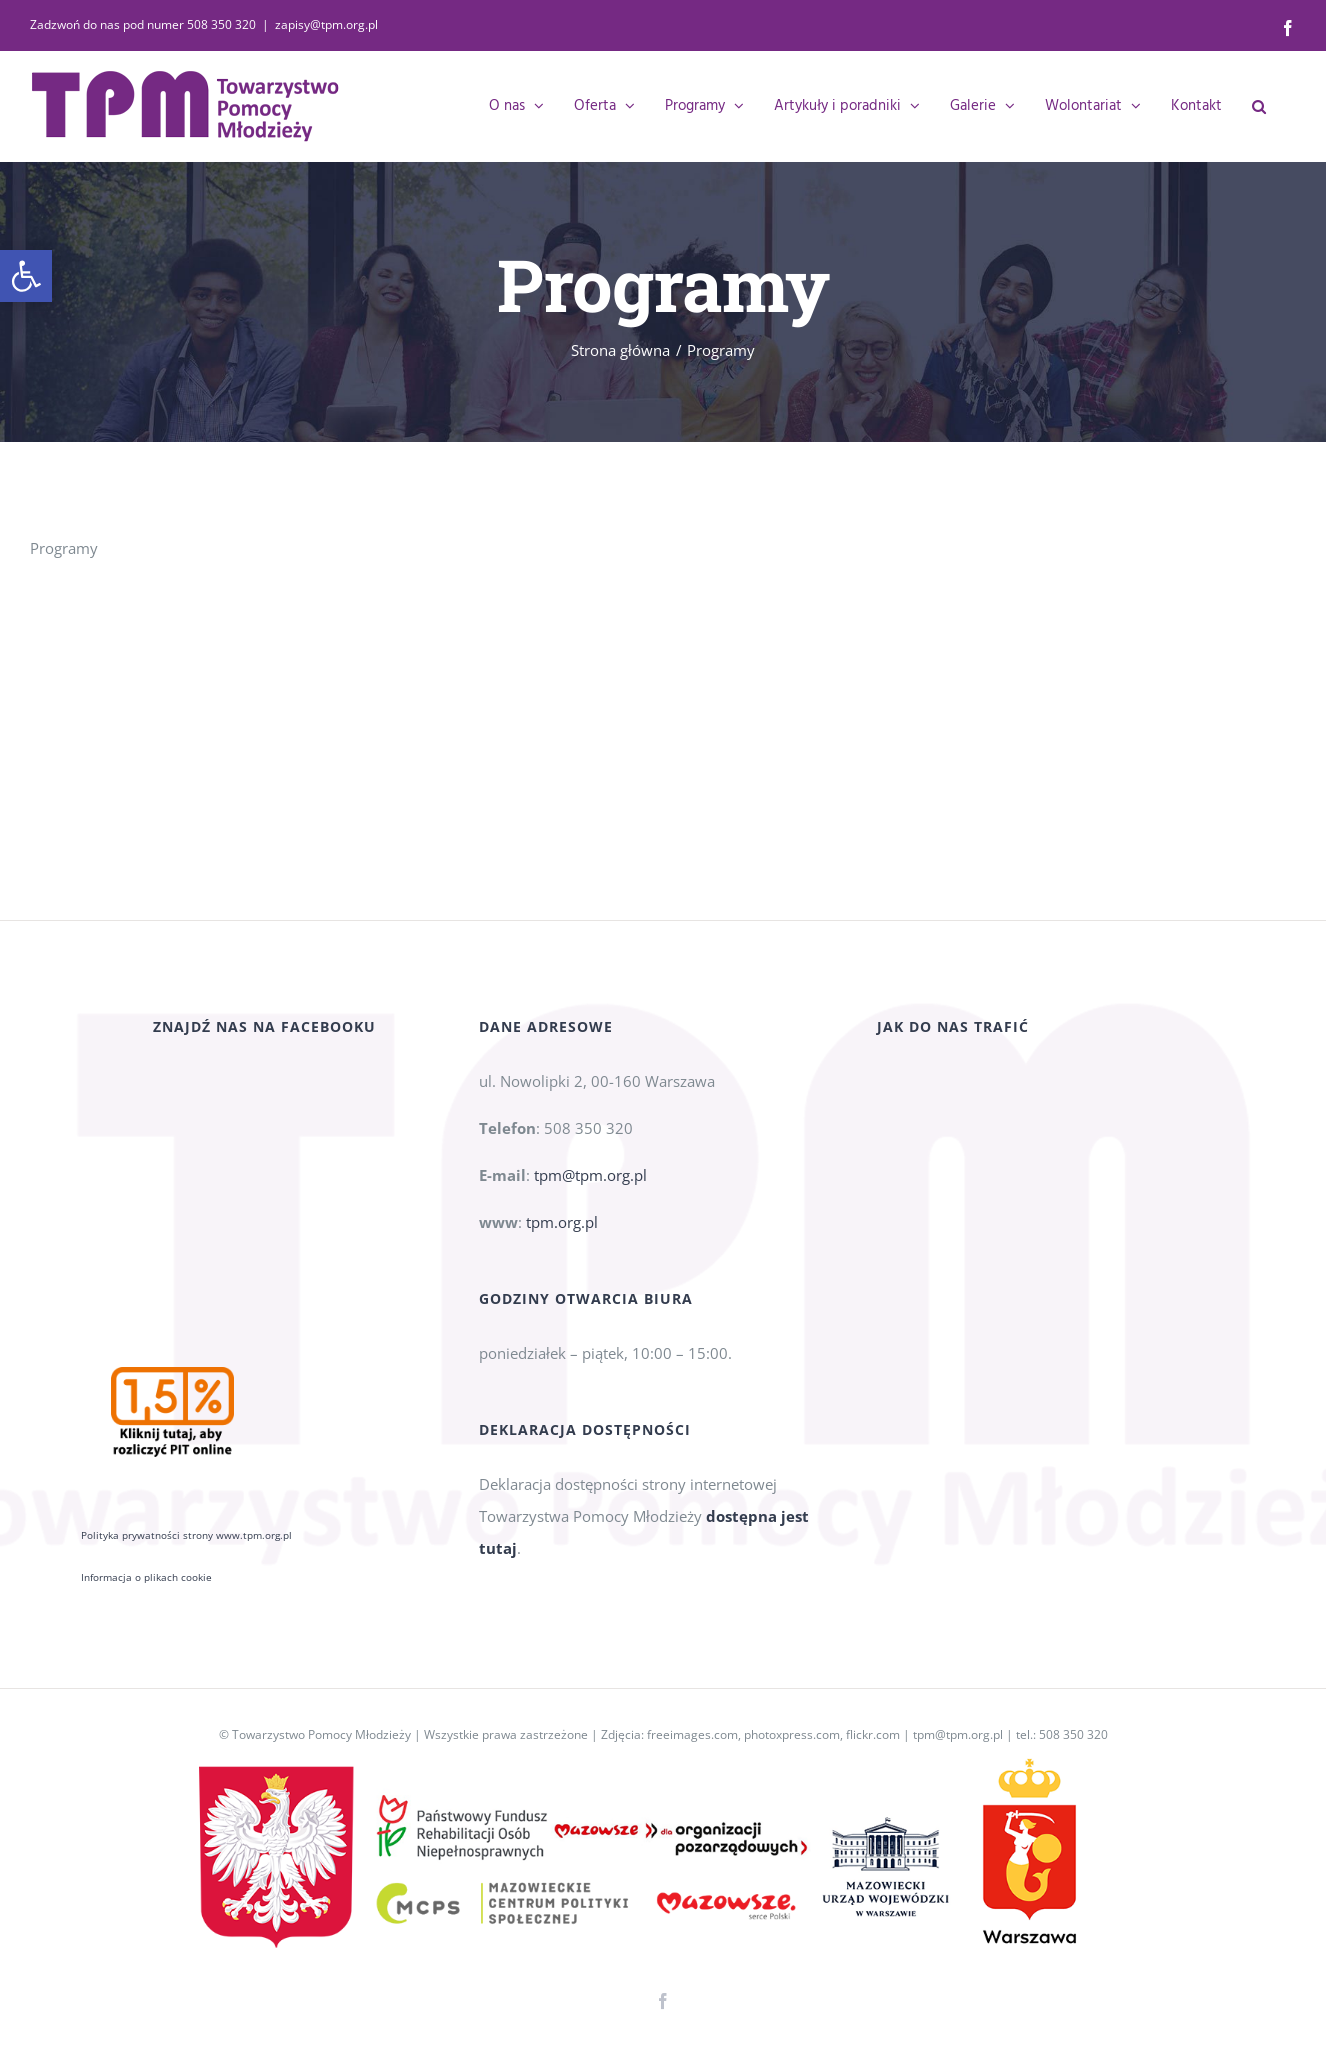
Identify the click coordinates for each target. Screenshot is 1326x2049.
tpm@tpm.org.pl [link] (590, 1199)
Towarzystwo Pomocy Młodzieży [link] (321, 1734)
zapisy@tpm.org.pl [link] (326, 24)
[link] (26, 276)
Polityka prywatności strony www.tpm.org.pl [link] (186, 1340)
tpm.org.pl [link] (562, 1246)
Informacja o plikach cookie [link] (146, 1382)
